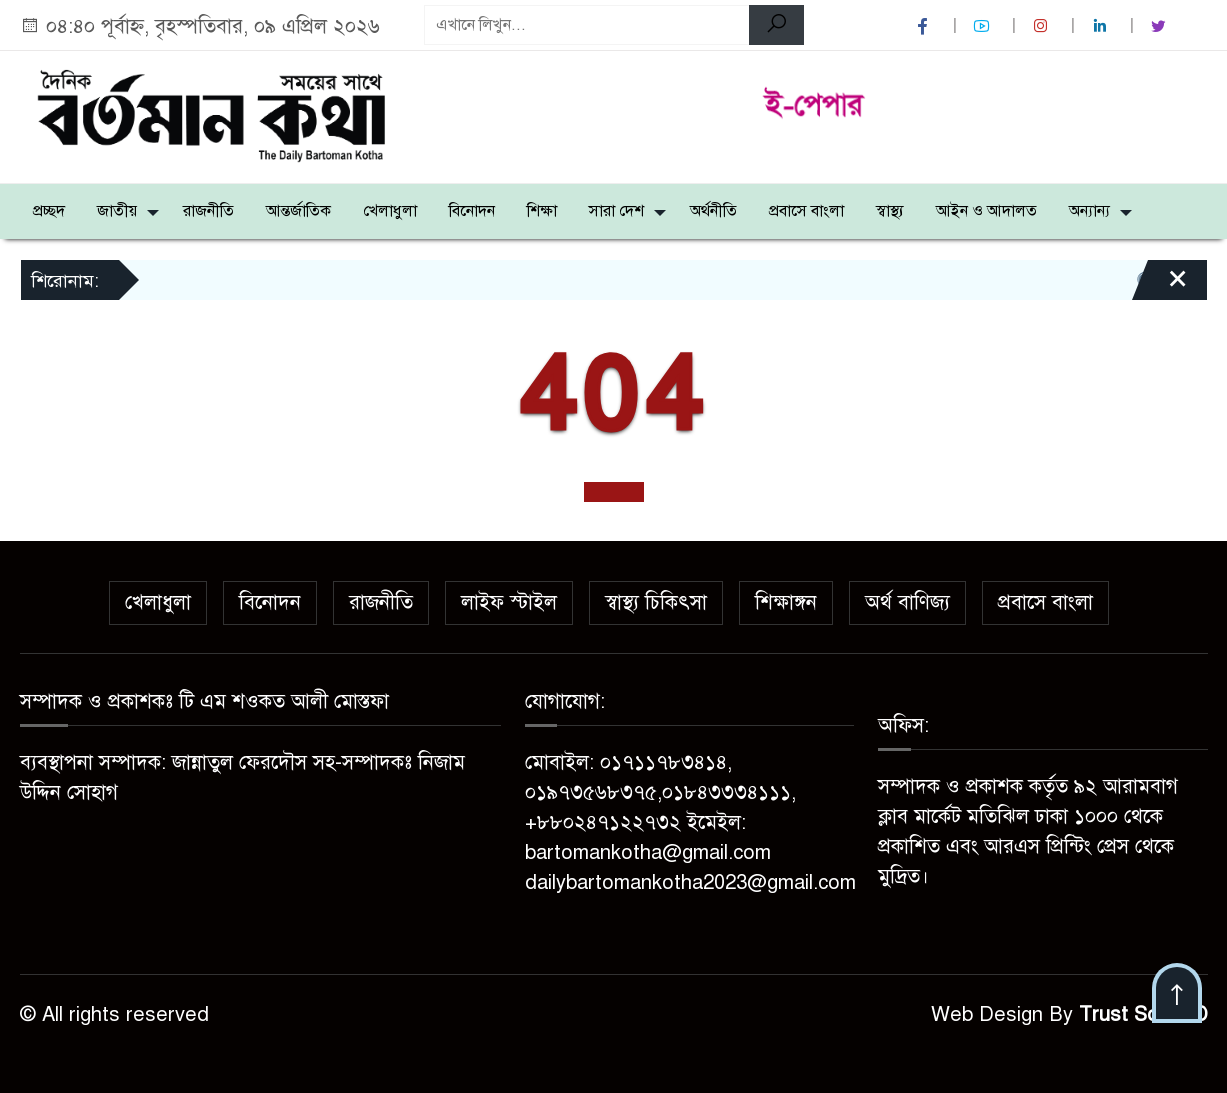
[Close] (1160, 287)
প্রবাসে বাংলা (806, 211)
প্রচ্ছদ (49, 211)
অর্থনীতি (713, 211)
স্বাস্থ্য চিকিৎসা (656, 602)
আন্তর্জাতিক (298, 211)
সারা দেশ (616, 211)
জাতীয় (117, 211)
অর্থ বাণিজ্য (907, 602)
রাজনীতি (208, 211)
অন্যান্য (1089, 211)
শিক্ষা (542, 211)
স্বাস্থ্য (890, 211)
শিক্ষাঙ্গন (786, 602)
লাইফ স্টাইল (509, 602)
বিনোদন (472, 211)
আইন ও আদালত (986, 211)
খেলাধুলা (390, 211)
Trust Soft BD (1143, 1014)
